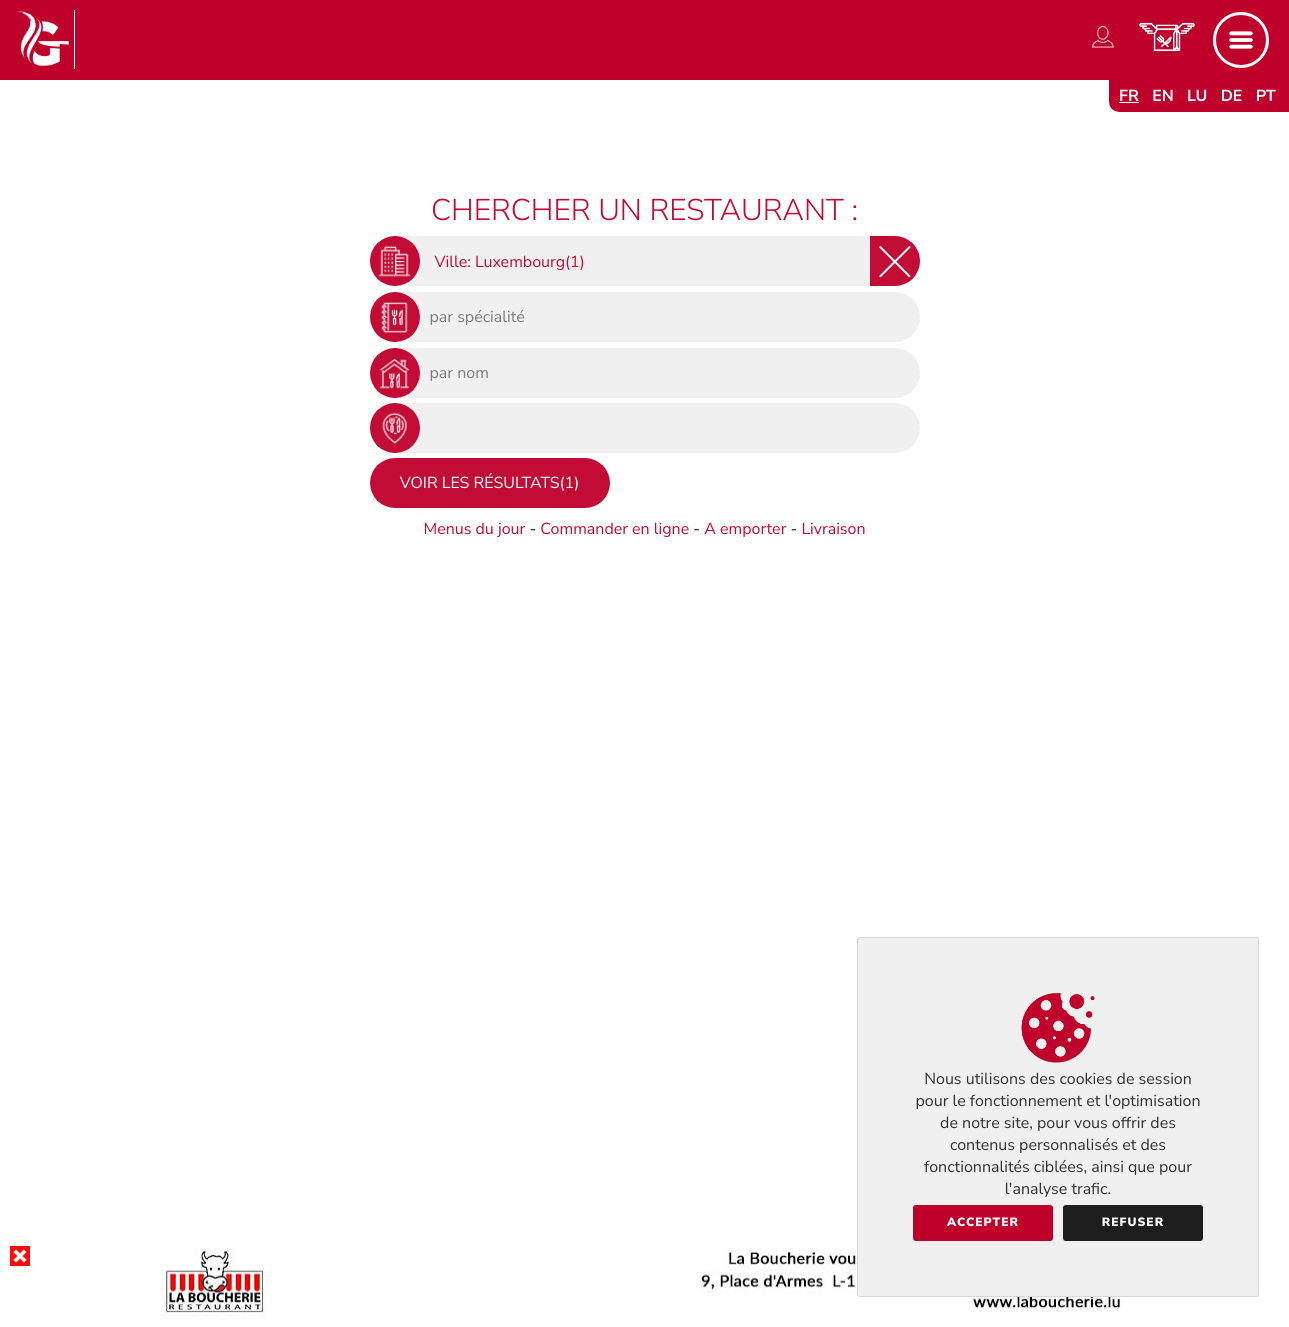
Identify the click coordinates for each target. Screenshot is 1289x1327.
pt (1266, 96)
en (1163, 96)
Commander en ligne (614, 529)
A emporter (745, 529)
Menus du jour (474, 529)
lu (1197, 96)
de (1232, 96)
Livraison (833, 529)
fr (1129, 96)
